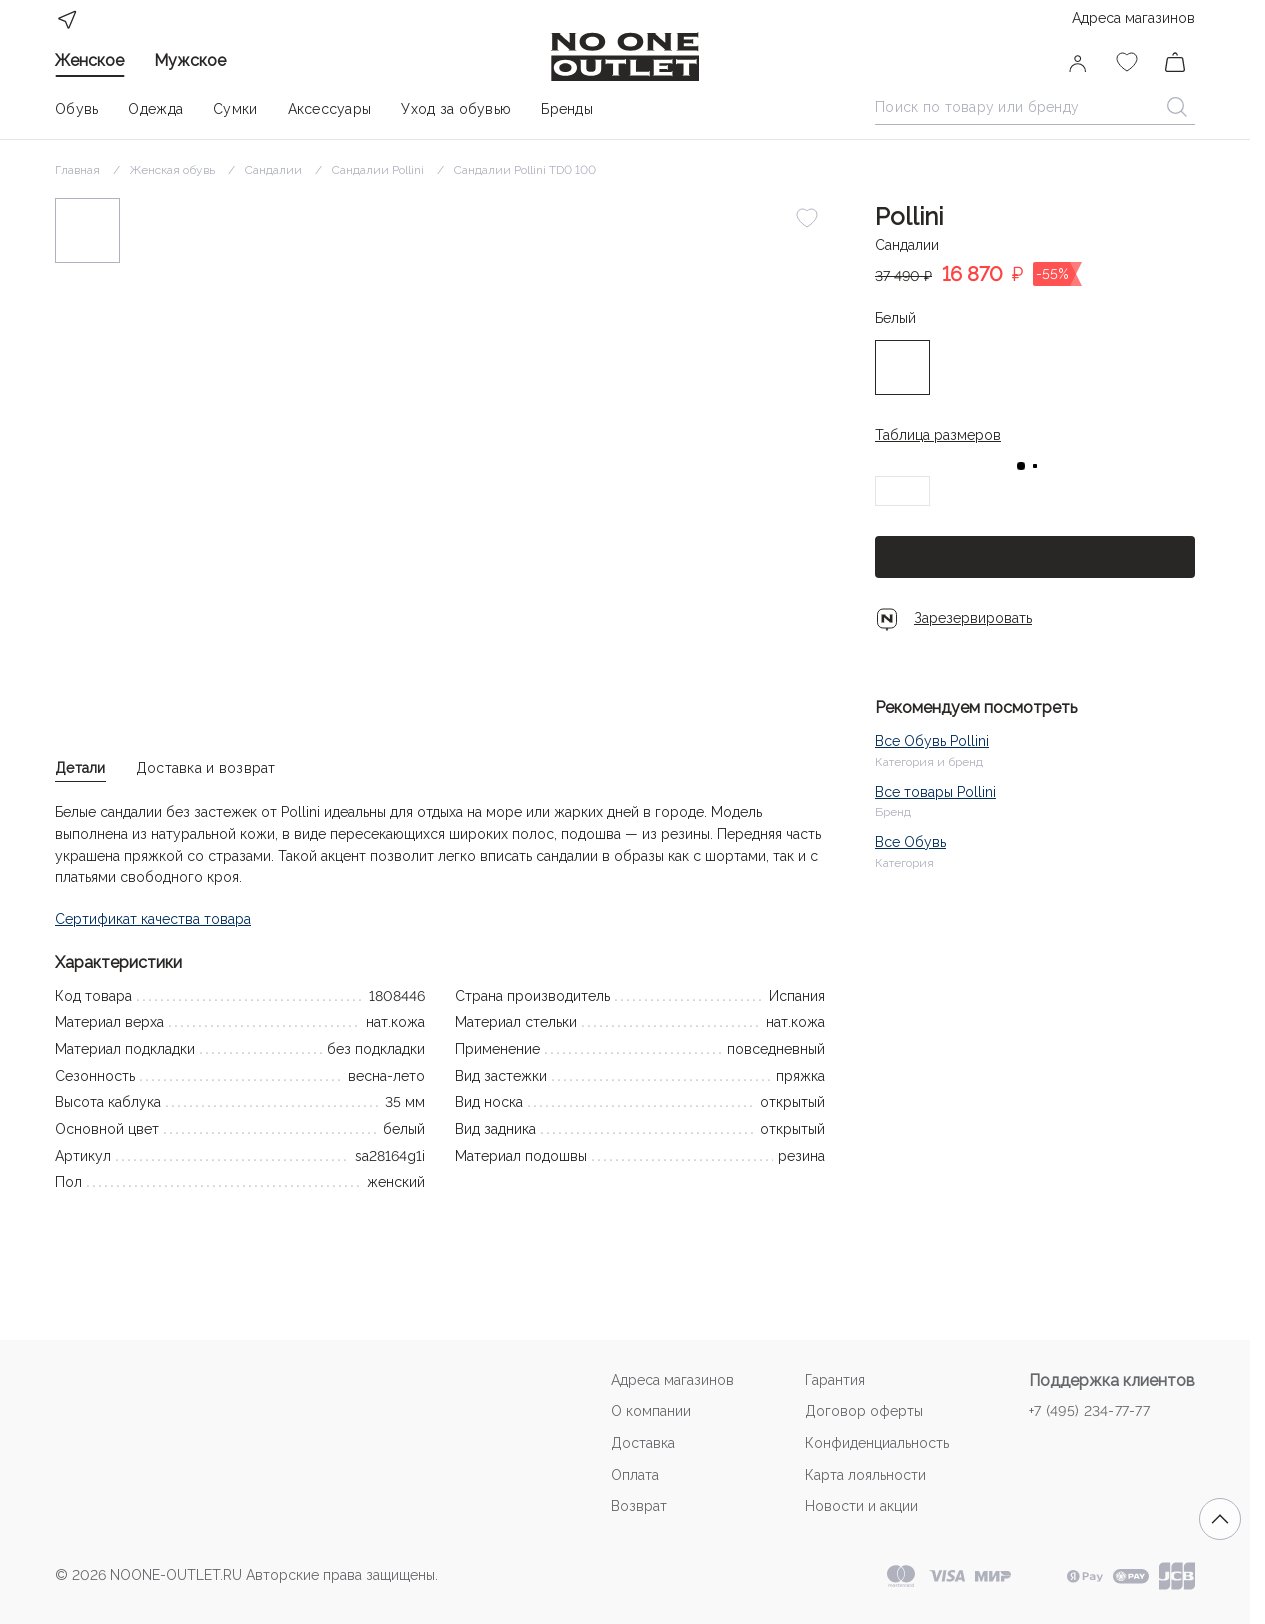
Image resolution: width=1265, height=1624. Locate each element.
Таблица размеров (938, 435)
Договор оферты (864, 1411)
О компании (651, 1411)
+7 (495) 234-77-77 (1089, 1411)
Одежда (155, 109)
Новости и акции (861, 1506)
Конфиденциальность (877, 1443)
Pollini (909, 216)
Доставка (643, 1443)
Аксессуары (330, 109)
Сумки (235, 109)
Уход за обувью (456, 109)
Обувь (76, 109)
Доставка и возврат (206, 768)
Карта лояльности (865, 1475)
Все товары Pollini (935, 792)
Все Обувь (910, 842)
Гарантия (835, 1380)
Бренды (567, 109)
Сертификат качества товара (153, 919)
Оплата (635, 1475)
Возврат (639, 1506)
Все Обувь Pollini (932, 741)
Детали (80, 768)
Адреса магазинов (1133, 18)
